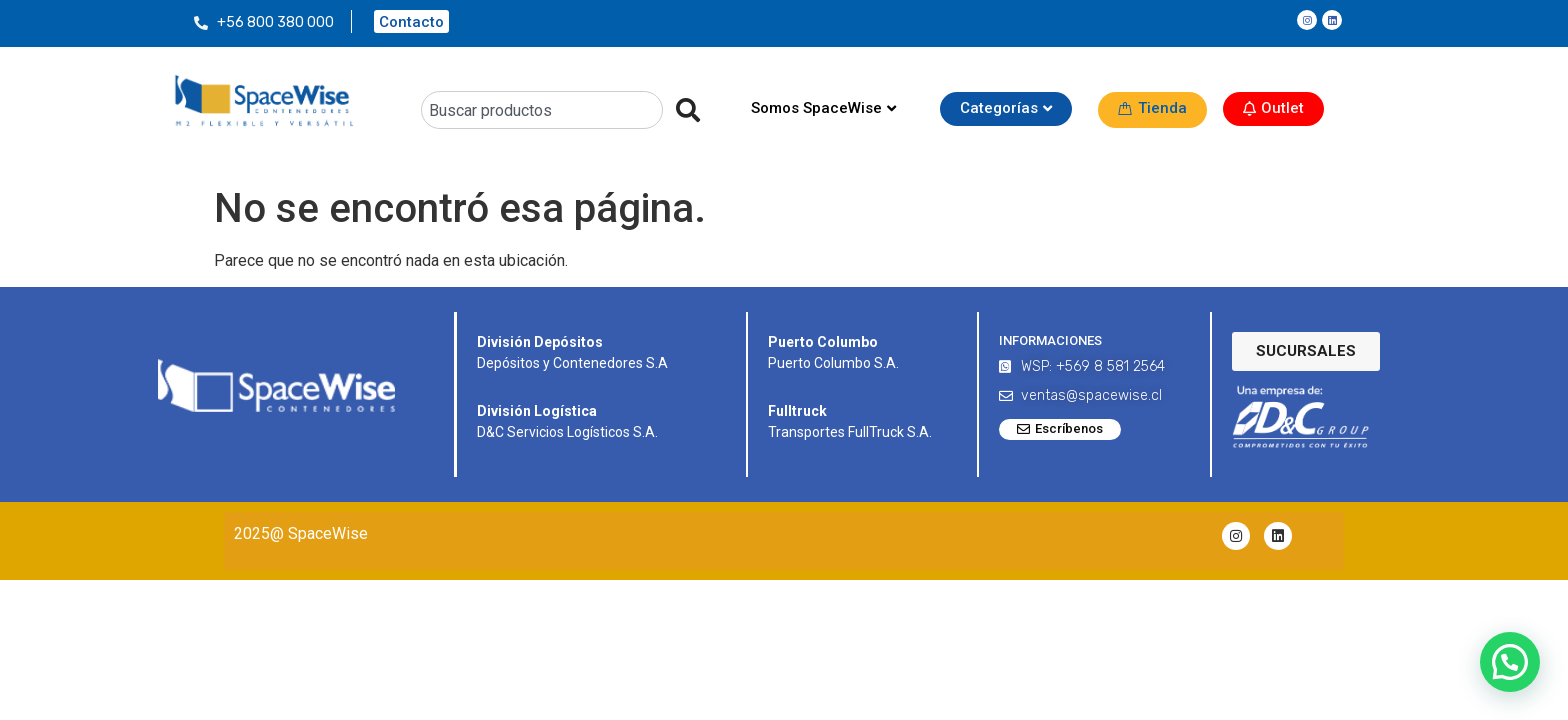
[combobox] (542, 110)
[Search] (681, 110)
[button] (1510, 662)
